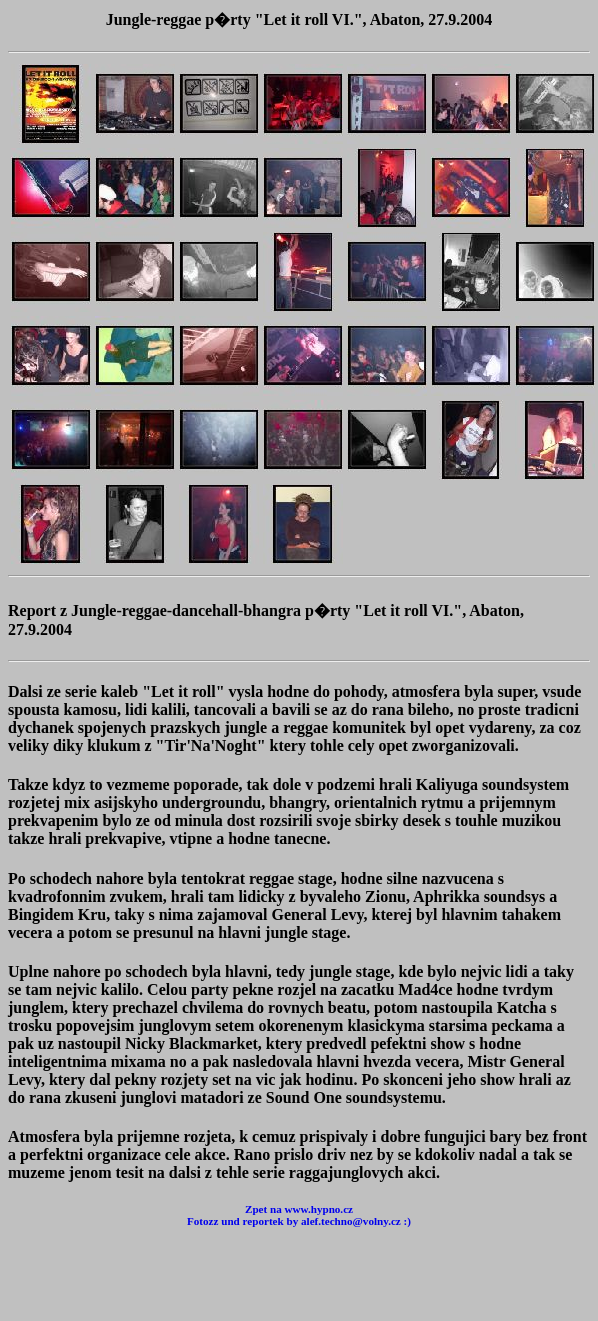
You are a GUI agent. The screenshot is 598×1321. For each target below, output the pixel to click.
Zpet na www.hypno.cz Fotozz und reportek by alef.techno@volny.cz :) (299, 1215)
